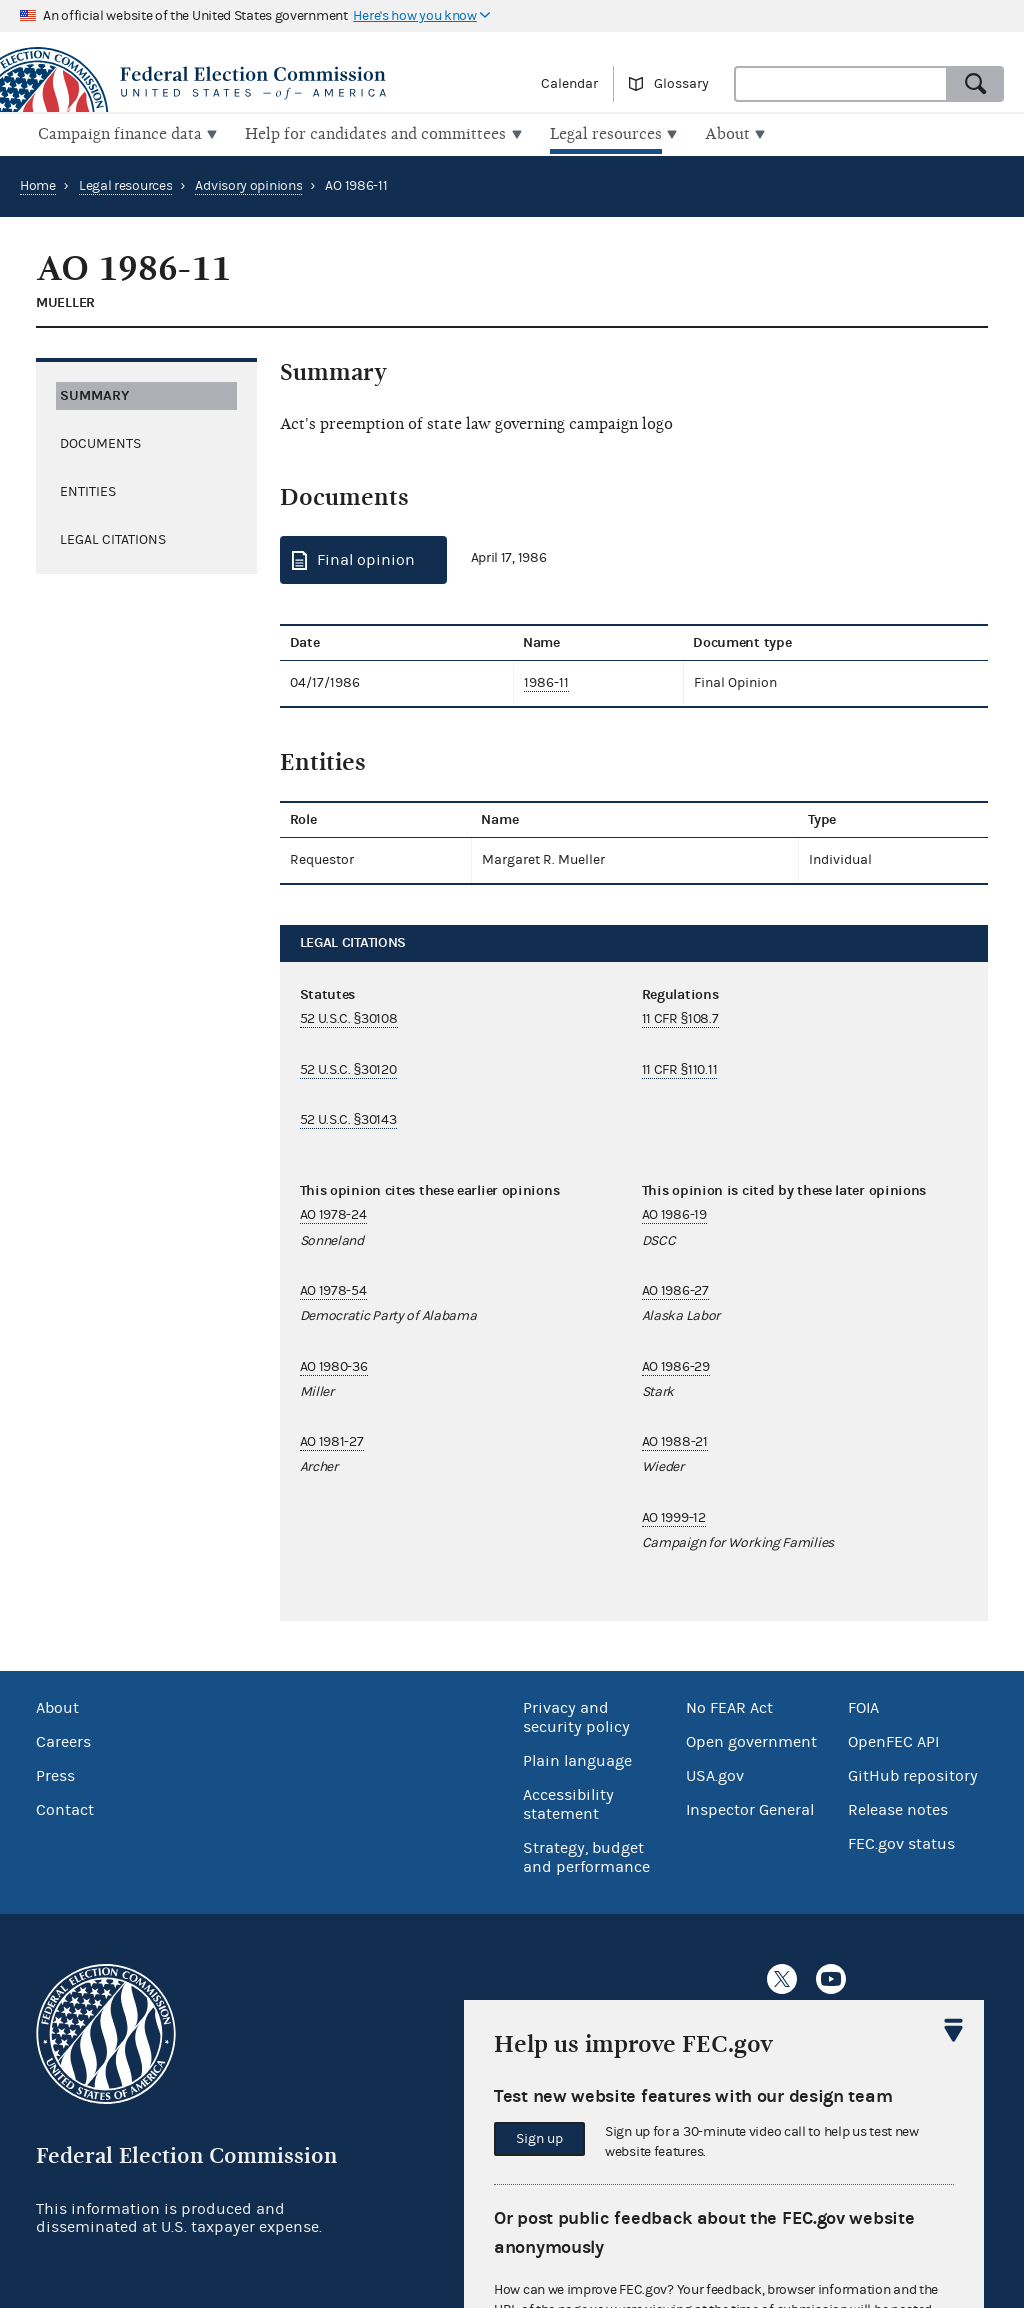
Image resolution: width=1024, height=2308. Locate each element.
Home (38, 184)
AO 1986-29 (676, 1364)
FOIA (863, 1706)
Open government (751, 1740)
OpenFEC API (893, 1740)
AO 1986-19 (674, 1213)
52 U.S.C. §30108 (349, 1017)
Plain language (577, 1759)
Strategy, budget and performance (586, 1855)
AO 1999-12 (674, 1516)
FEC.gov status (901, 1842)
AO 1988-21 (675, 1440)
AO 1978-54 (333, 1289)
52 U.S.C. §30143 (348, 1118)
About (57, 1706)
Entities (88, 489)
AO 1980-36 (334, 1364)
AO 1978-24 (333, 1213)
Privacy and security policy (576, 1715)
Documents (100, 441)
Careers (63, 1740)
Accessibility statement (568, 1802)
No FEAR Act (729, 1706)
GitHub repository (913, 1774)
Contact (65, 1808)
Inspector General (750, 1808)
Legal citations (113, 537)
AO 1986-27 (675, 1289)
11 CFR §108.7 (680, 1017)
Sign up (539, 2139)
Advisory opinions (248, 184)
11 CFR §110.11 (680, 1067)
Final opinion (366, 558)
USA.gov (715, 1774)
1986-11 (546, 681)
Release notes (898, 1808)
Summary (94, 392)
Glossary (681, 84)
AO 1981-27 (332, 1440)
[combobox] (841, 84)
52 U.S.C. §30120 (348, 1067)
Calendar (569, 84)
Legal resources (126, 184)
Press (55, 1774)
